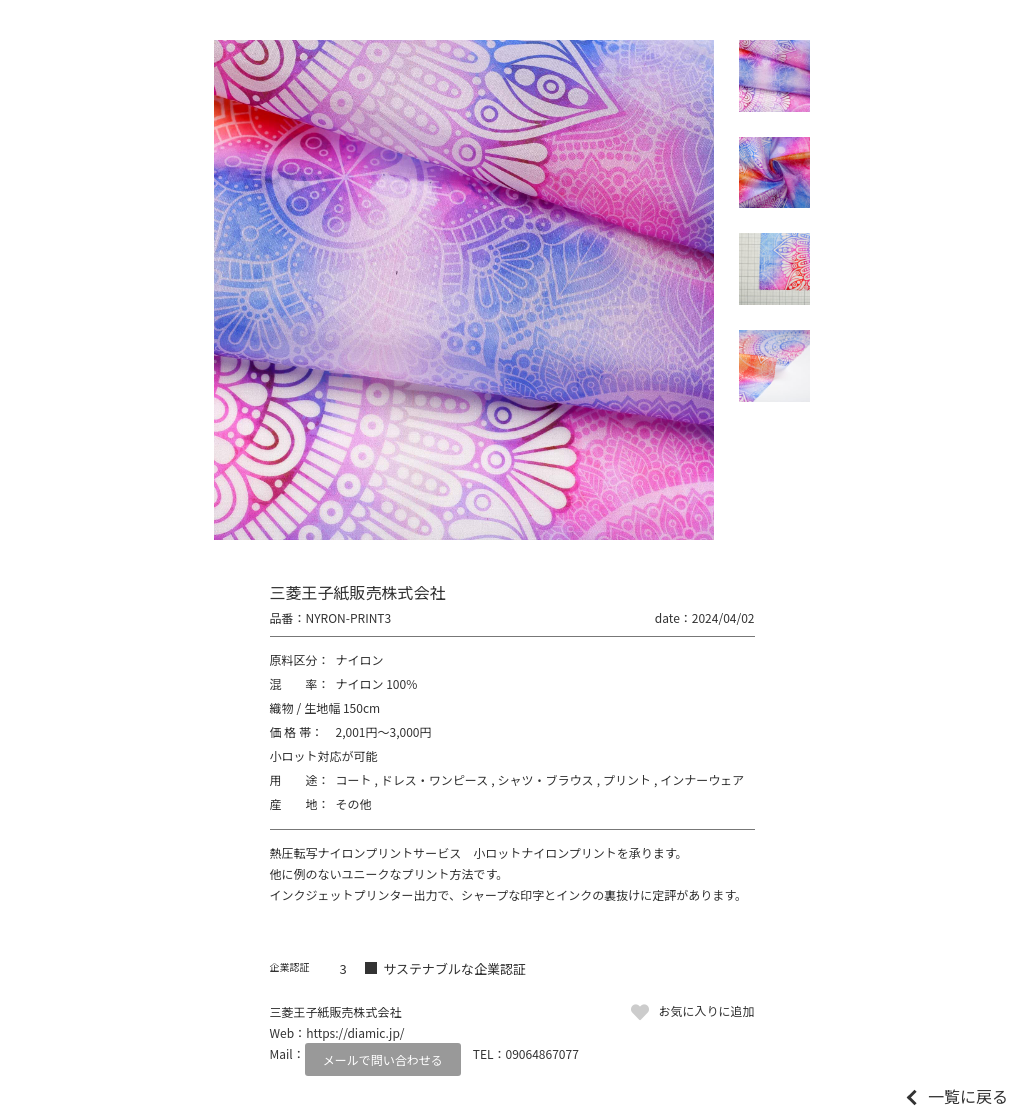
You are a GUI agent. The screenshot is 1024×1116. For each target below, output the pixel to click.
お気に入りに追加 (706, 1010)
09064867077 (542, 1053)
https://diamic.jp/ (355, 1032)
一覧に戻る (968, 1096)
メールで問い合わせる (383, 1059)
